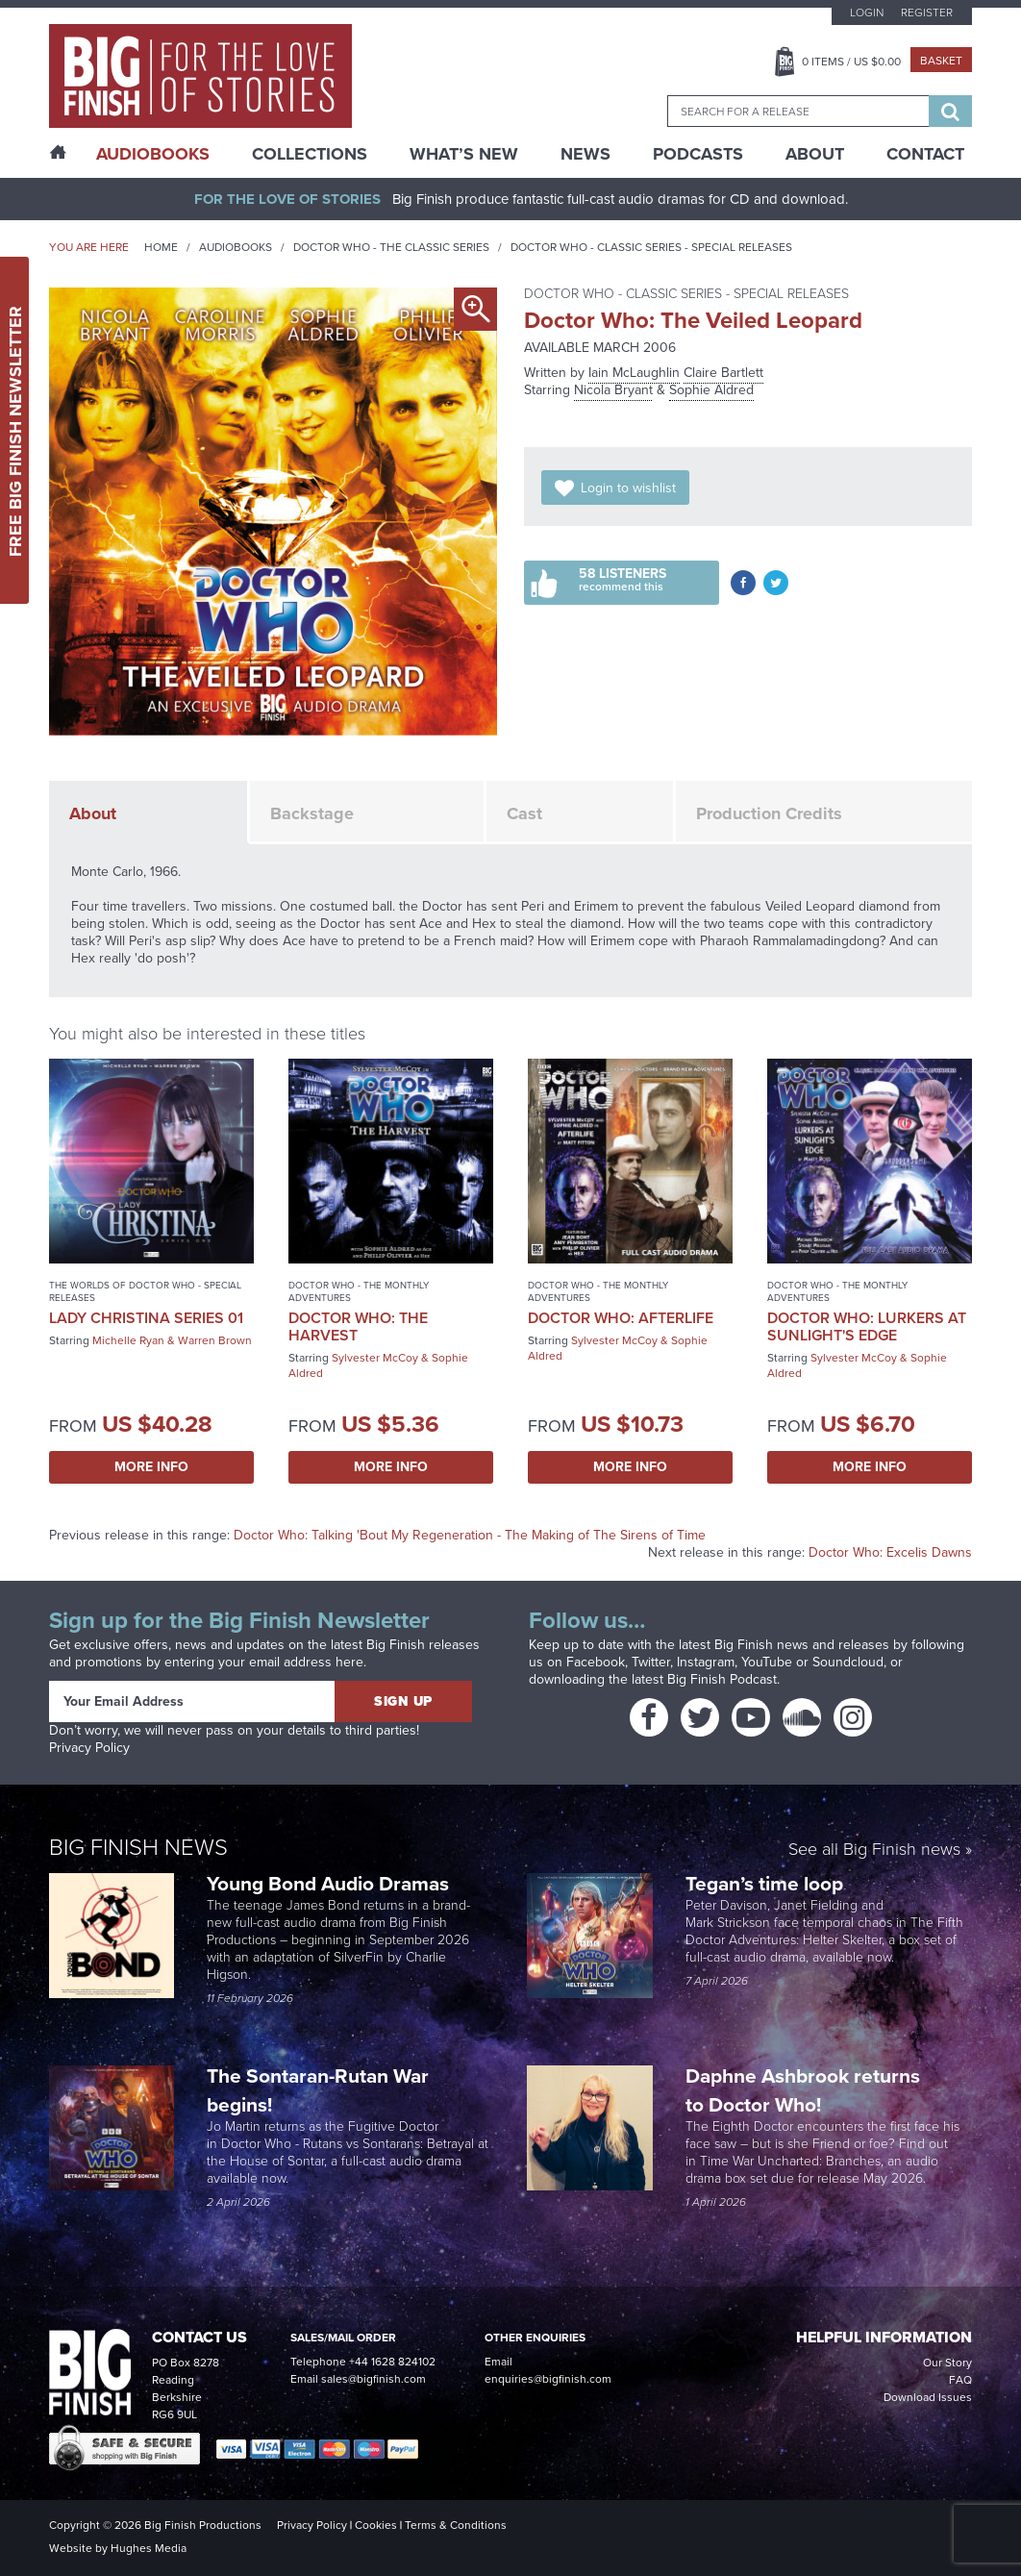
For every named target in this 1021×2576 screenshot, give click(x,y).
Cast (524, 813)
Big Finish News (138, 1847)
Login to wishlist (628, 488)
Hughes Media (149, 2548)
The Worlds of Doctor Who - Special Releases (145, 1291)
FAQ (960, 2379)
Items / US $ (851, 61)
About (814, 154)
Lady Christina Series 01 (146, 1318)
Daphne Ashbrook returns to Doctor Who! (802, 2090)
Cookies (376, 2525)
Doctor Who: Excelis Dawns (890, 1552)
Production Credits (769, 813)
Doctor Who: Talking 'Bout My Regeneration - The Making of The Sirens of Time (470, 1535)
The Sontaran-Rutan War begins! (318, 2090)
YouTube (766, 1662)
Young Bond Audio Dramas (330, 1883)
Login (867, 12)
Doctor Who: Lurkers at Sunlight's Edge (866, 1326)
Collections (309, 154)
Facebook (595, 1662)
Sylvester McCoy (375, 1357)
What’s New (464, 154)
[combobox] (798, 111)
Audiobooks (235, 247)
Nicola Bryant (613, 390)
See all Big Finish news (874, 1850)
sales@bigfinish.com (373, 2379)
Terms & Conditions (456, 2525)
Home (161, 247)
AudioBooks (153, 154)
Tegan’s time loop (766, 1883)
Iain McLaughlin (634, 373)
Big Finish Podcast (722, 1679)
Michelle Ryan (128, 1340)
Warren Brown (215, 1340)
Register (927, 12)
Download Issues (928, 2397)
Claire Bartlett (723, 373)
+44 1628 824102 (392, 2361)
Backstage (312, 813)
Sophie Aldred (711, 390)
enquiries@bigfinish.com (548, 2379)
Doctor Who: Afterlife (620, 1318)
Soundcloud (848, 1662)
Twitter (651, 1662)
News (585, 154)
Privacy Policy (89, 1748)
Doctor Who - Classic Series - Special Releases (651, 247)
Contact (925, 154)
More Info (151, 1467)
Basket (941, 60)
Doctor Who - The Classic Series (391, 247)
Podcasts (698, 154)
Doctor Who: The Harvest (358, 1326)
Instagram (706, 1662)
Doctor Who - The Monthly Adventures (358, 1291)
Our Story (947, 2362)
